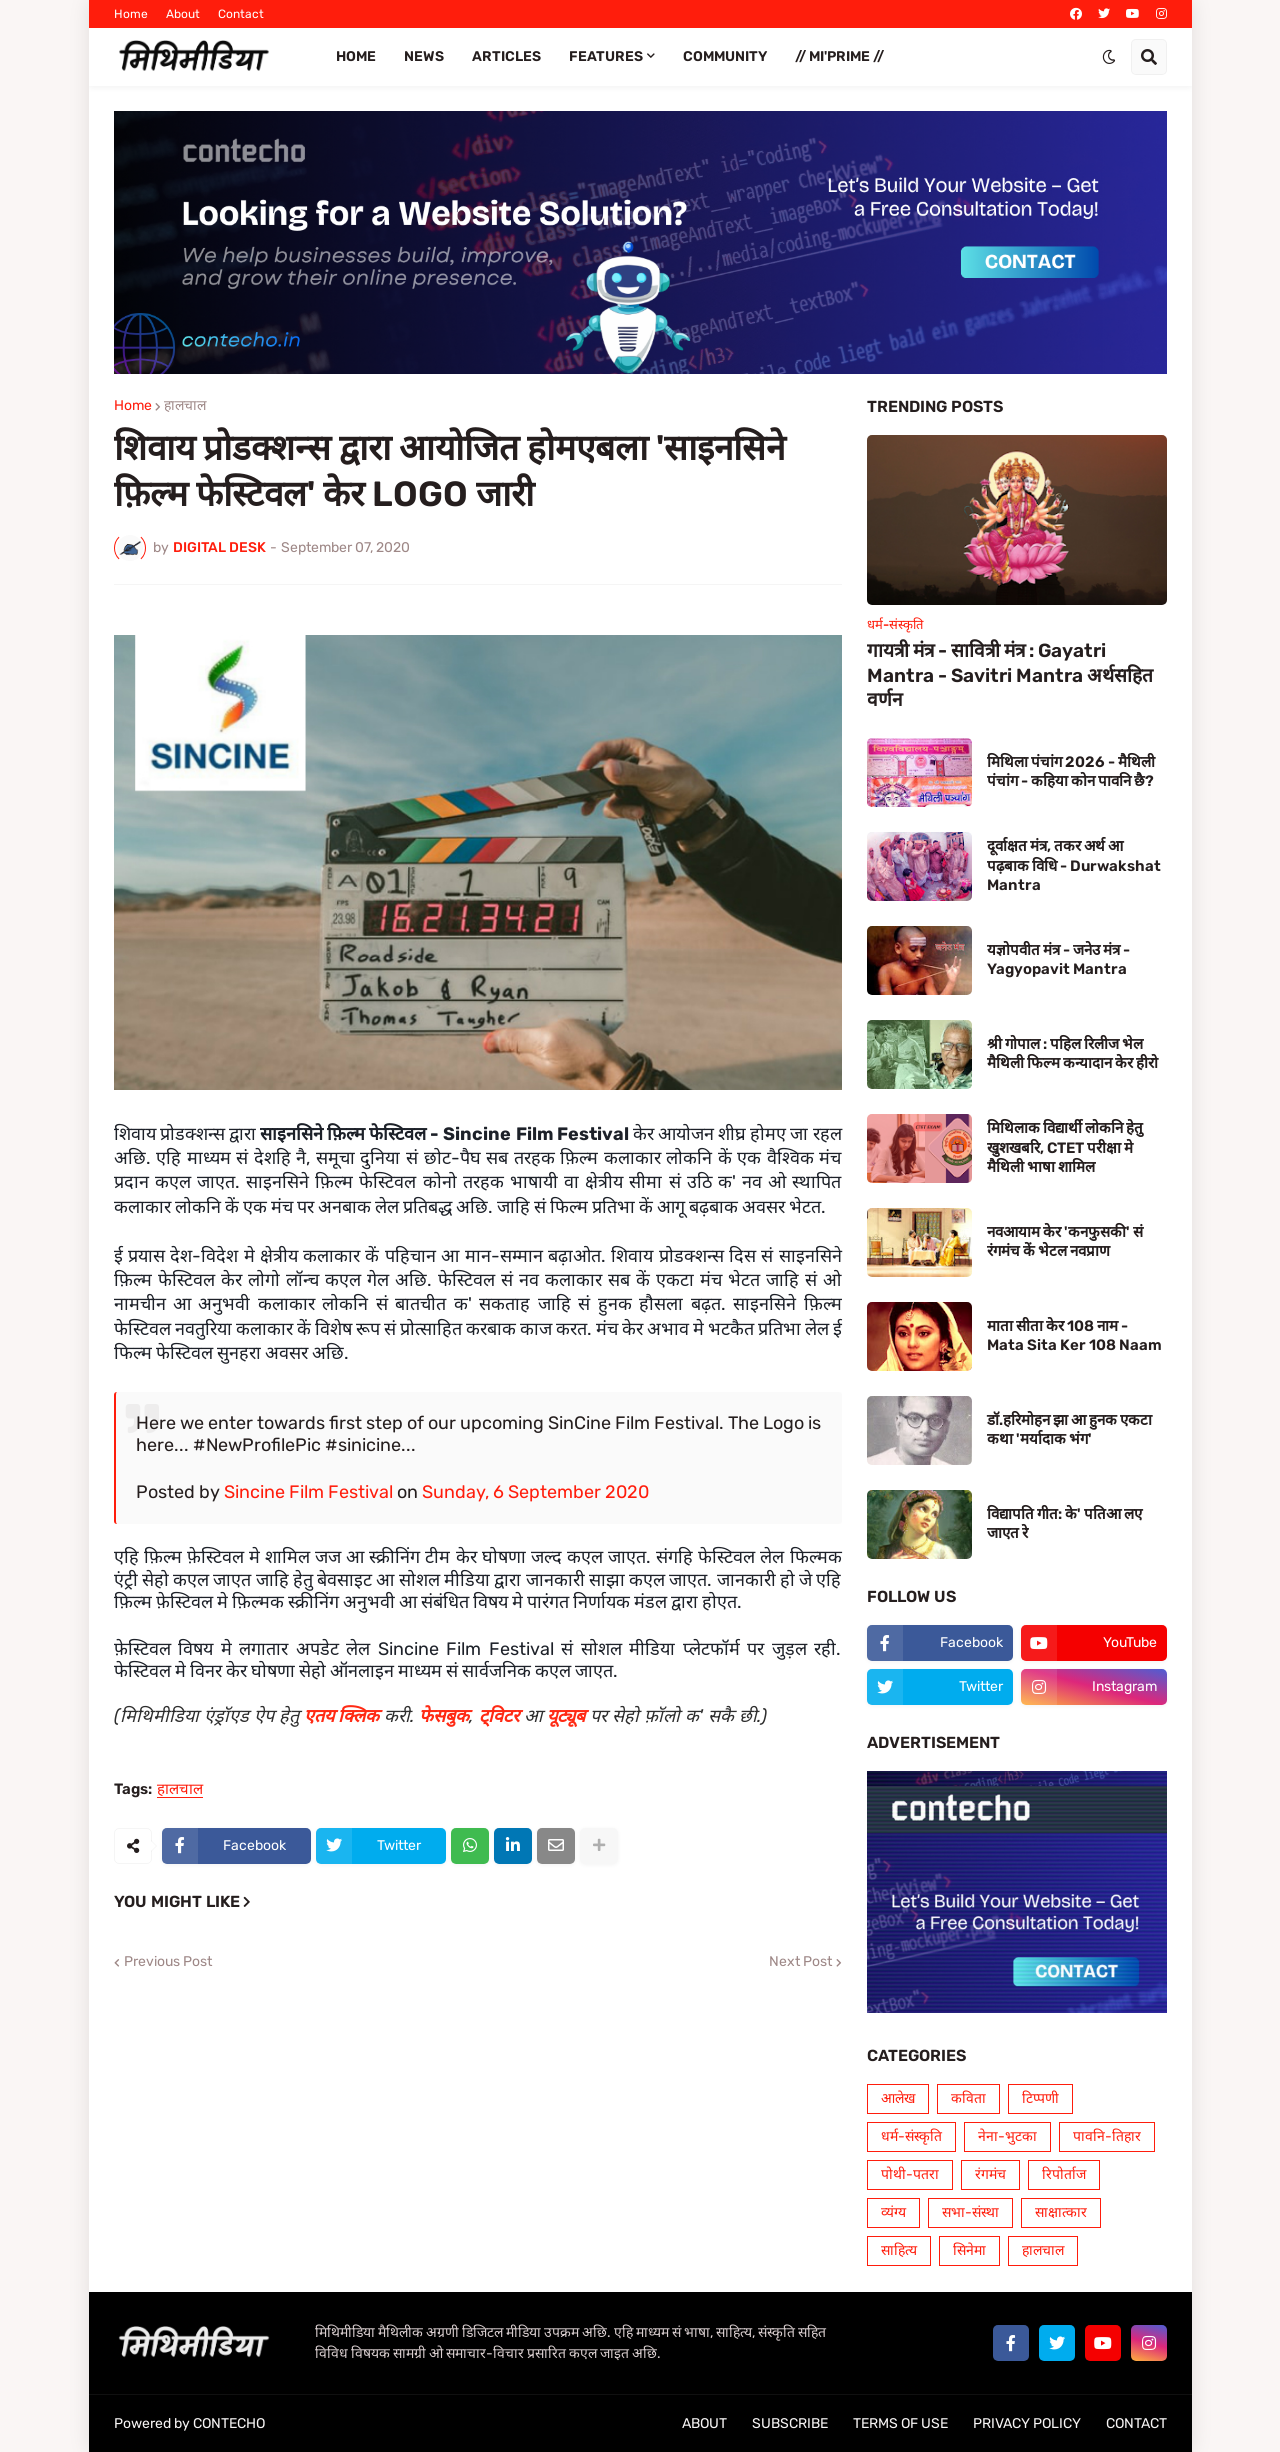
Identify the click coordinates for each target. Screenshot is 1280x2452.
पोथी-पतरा (910, 2174)
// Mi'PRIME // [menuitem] (839, 56)
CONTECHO (229, 2423)
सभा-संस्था (970, 2212)
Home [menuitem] (356, 56)
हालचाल (185, 406)
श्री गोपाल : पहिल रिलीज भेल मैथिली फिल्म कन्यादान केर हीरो (1072, 1054)
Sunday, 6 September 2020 (535, 1492)
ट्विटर (499, 1716)
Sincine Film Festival (308, 1492)
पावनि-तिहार (1107, 2136)
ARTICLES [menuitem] (506, 56)
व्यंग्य (893, 2212)
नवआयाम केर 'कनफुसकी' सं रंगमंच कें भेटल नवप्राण (1065, 1242)
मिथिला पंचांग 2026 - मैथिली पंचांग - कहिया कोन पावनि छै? (1071, 772)
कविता (968, 2098)
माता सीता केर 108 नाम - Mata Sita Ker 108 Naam (1074, 1336)
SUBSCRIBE (790, 2423)
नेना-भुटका (1007, 2136)
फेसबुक (444, 1716)
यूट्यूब (566, 1716)
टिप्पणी (1040, 2098)
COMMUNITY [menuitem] (725, 56)
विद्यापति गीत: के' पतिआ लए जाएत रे (1064, 1524)
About (183, 14)
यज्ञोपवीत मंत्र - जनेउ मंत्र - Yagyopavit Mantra (1058, 960)
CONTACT (1136, 2423)
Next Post (800, 1962)
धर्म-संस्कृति (911, 2136)
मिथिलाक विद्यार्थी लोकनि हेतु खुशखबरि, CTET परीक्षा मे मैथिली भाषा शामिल (1065, 1147)
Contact (241, 14)
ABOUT (704, 2423)
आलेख (898, 2098)
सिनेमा (969, 2250)
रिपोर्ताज (1064, 2174)
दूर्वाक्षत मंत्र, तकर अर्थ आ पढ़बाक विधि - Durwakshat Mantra (1074, 865)
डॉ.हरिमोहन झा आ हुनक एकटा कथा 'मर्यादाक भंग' (1069, 1430)
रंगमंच (990, 2174)
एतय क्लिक (341, 1716)
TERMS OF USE (900, 2423)
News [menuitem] (424, 56)
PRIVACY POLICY (1027, 2423)
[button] (1109, 57)
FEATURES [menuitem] (606, 56)
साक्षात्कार (1061, 2212)
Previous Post (168, 1962)
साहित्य (899, 2250)
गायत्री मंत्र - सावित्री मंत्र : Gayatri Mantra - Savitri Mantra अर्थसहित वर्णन (1010, 675)
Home (131, 14)
